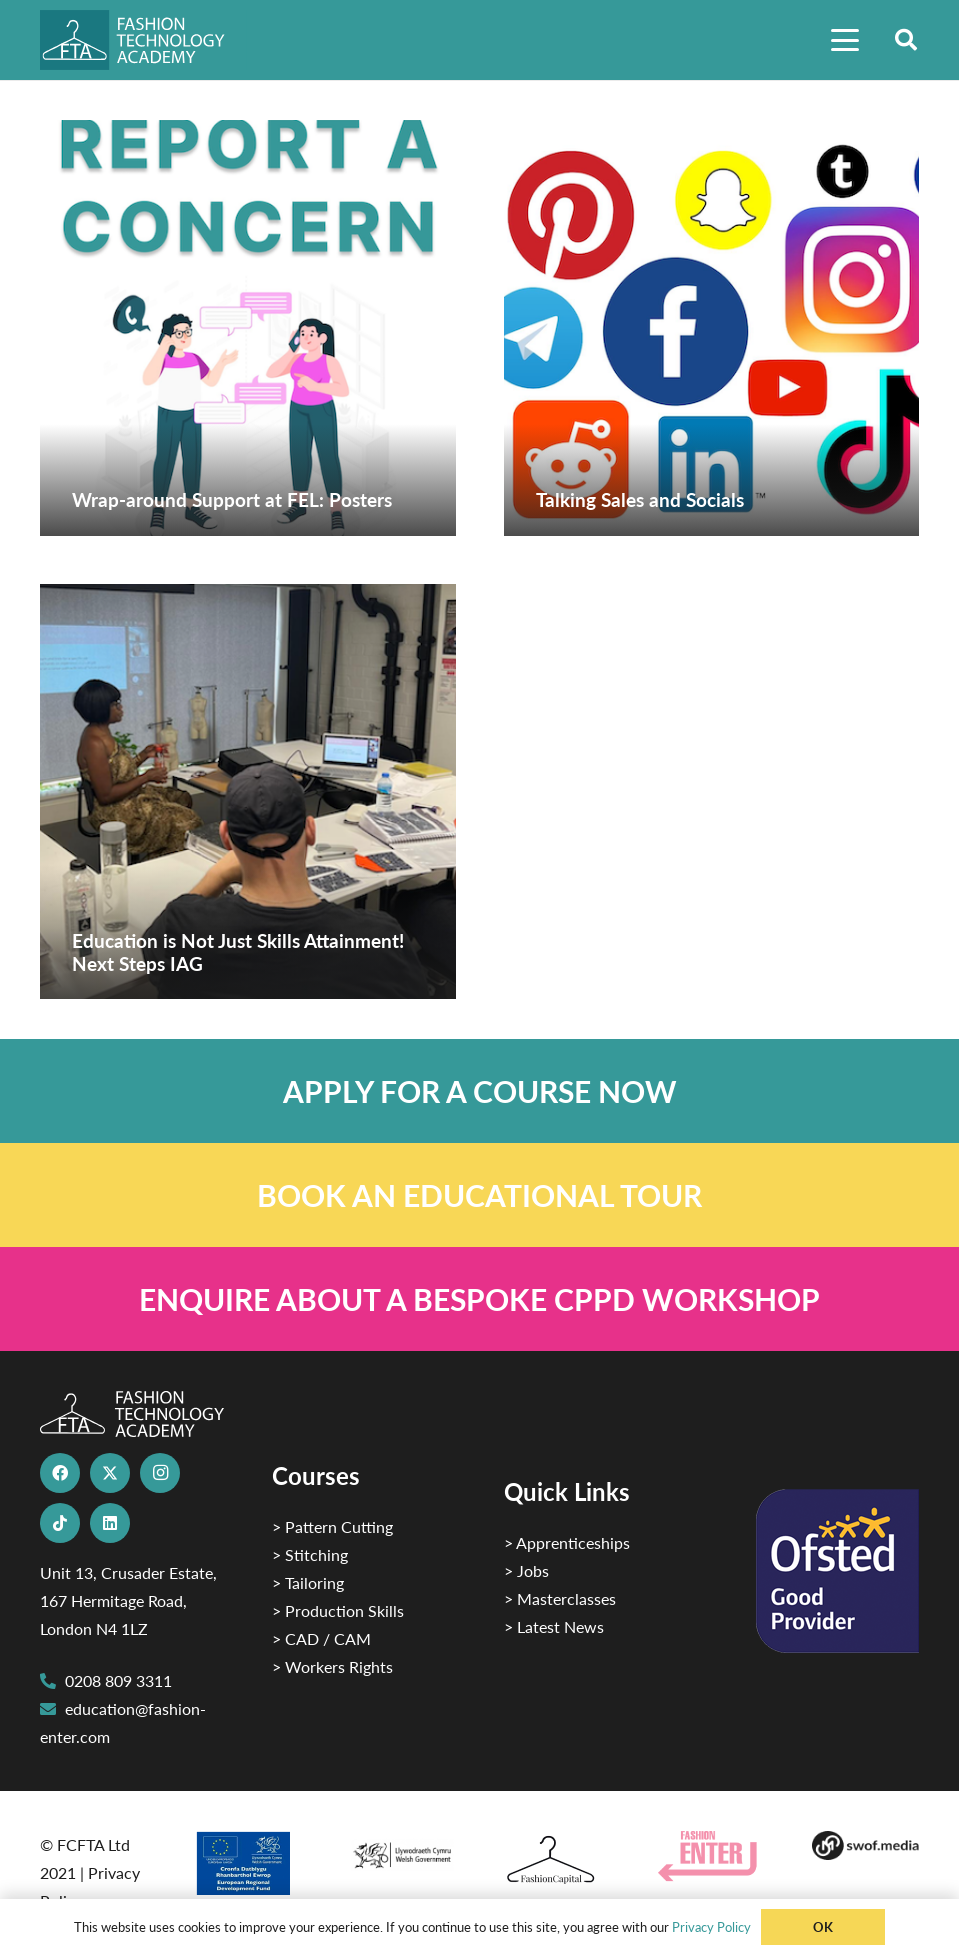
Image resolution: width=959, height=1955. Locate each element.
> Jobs (526, 1570)
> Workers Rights (332, 1666)
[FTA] (143, 40)
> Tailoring (308, 1582)
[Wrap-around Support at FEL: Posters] (248, 328)
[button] (845, 40)
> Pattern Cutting (332, 1526)
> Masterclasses (560, 1598)
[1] (402, 1851)
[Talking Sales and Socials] (712, 328)
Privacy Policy (711, 1926)
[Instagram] (160, 1473)
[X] (110, 1473)
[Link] (479, 1091)
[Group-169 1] (865, 1845)
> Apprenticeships (567, 1542)
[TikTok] (60, 1523)
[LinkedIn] (110, 1523)
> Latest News (554, 1626)
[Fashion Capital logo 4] (556, 1860)
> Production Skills (338, 1610)
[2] (247, 1863)
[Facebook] (60, 1473)
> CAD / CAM (321, 1638)
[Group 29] (711, 1856)
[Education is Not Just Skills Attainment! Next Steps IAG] (248, 792)
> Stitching (310, 1554)
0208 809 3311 (118, 1680)
